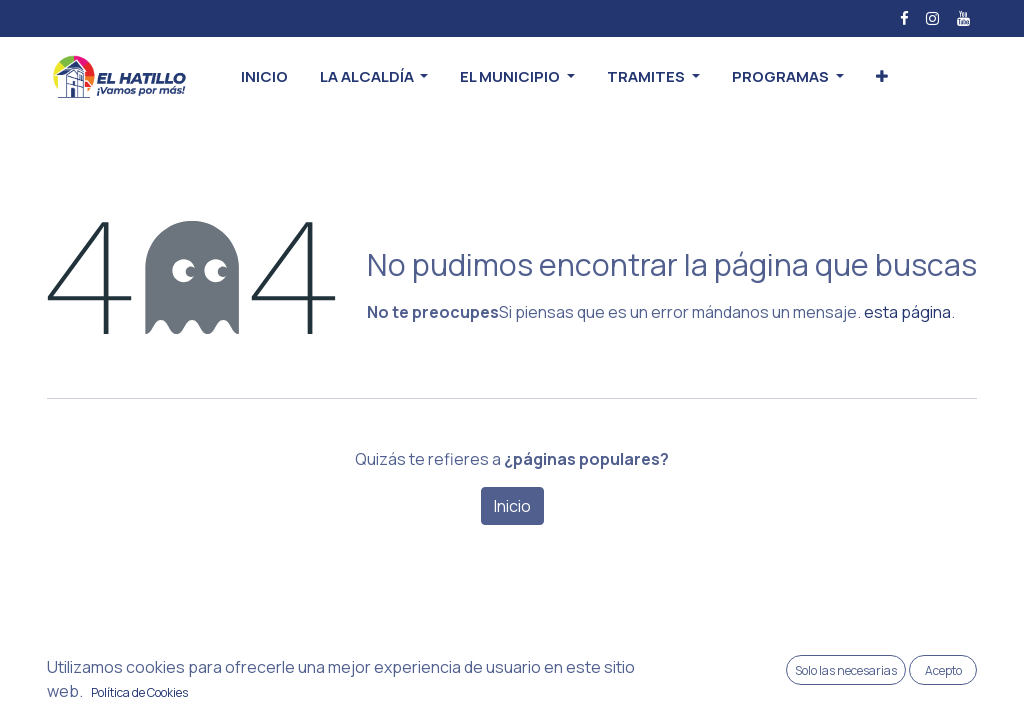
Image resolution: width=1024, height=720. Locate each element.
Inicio (512, 506)
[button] (882, 77)
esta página (907, 312)
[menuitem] (264, 77)
